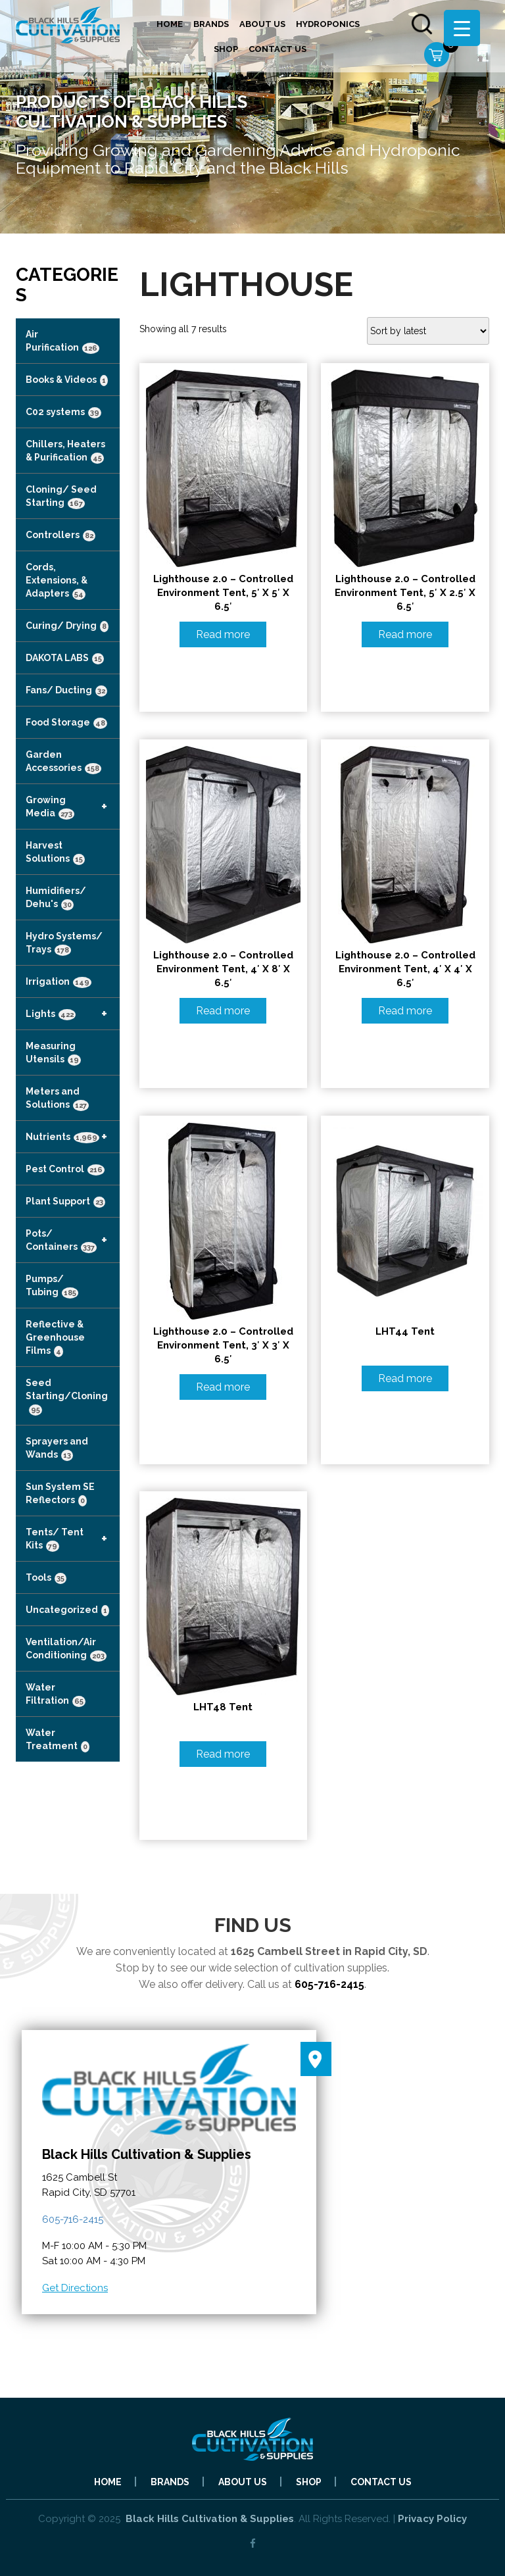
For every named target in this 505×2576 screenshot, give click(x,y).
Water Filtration (55, 1694)
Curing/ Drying (67, 626)
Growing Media (73, 806)
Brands (211, 24)
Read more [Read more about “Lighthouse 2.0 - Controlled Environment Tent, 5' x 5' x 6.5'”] (223, 634)
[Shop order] (428, 331)
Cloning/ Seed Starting (61, 496)
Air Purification (62, 341)
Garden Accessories (63, 761)
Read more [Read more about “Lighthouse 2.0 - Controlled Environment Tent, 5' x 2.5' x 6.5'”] (405, 634)
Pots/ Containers (73, 1240)
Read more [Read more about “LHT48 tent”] (223, 1754)
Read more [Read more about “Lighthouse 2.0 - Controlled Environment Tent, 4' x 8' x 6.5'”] (223, 1010)
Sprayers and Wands (57, 1448)
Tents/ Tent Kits (73, 1538)
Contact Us (277, 49)
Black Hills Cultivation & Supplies (210, 2519)
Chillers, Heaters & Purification (65, 451)
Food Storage (66, 723)
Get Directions (75, 2288)
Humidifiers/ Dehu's (56, 897)
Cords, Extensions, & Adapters (56, 581)
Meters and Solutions (57, 1098)
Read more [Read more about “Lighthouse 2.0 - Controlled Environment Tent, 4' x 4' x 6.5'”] (405, 1010)
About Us (262, 24)
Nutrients (73, 1136)
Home (169, 24)
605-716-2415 (329, 1984)
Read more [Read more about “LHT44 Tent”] (405, 1378)
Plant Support (65, 1202)
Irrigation (58, 982)
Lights (73, 1013)
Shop (226, 49)
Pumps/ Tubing (52, 1286)
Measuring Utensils (53, 1053)
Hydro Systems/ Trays (64, 943)
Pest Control (65, 1170)
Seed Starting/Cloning (67, 1396)
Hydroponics (328, 24)
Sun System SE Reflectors (60, 1493)
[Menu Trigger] (462, 28)
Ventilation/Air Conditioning (66, 1649)
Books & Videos (67, 380)
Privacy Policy (432, 2519)
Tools (46, 1578)
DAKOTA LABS (65, 658)
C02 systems (63, 412)
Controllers (60, 535)
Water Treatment (57, 1739)
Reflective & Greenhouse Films (55, 1338)
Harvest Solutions (55, 852)
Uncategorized (67, 1610)
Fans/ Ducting (66, 691)
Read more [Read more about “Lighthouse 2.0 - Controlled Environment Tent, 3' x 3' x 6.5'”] (223, 1387)
